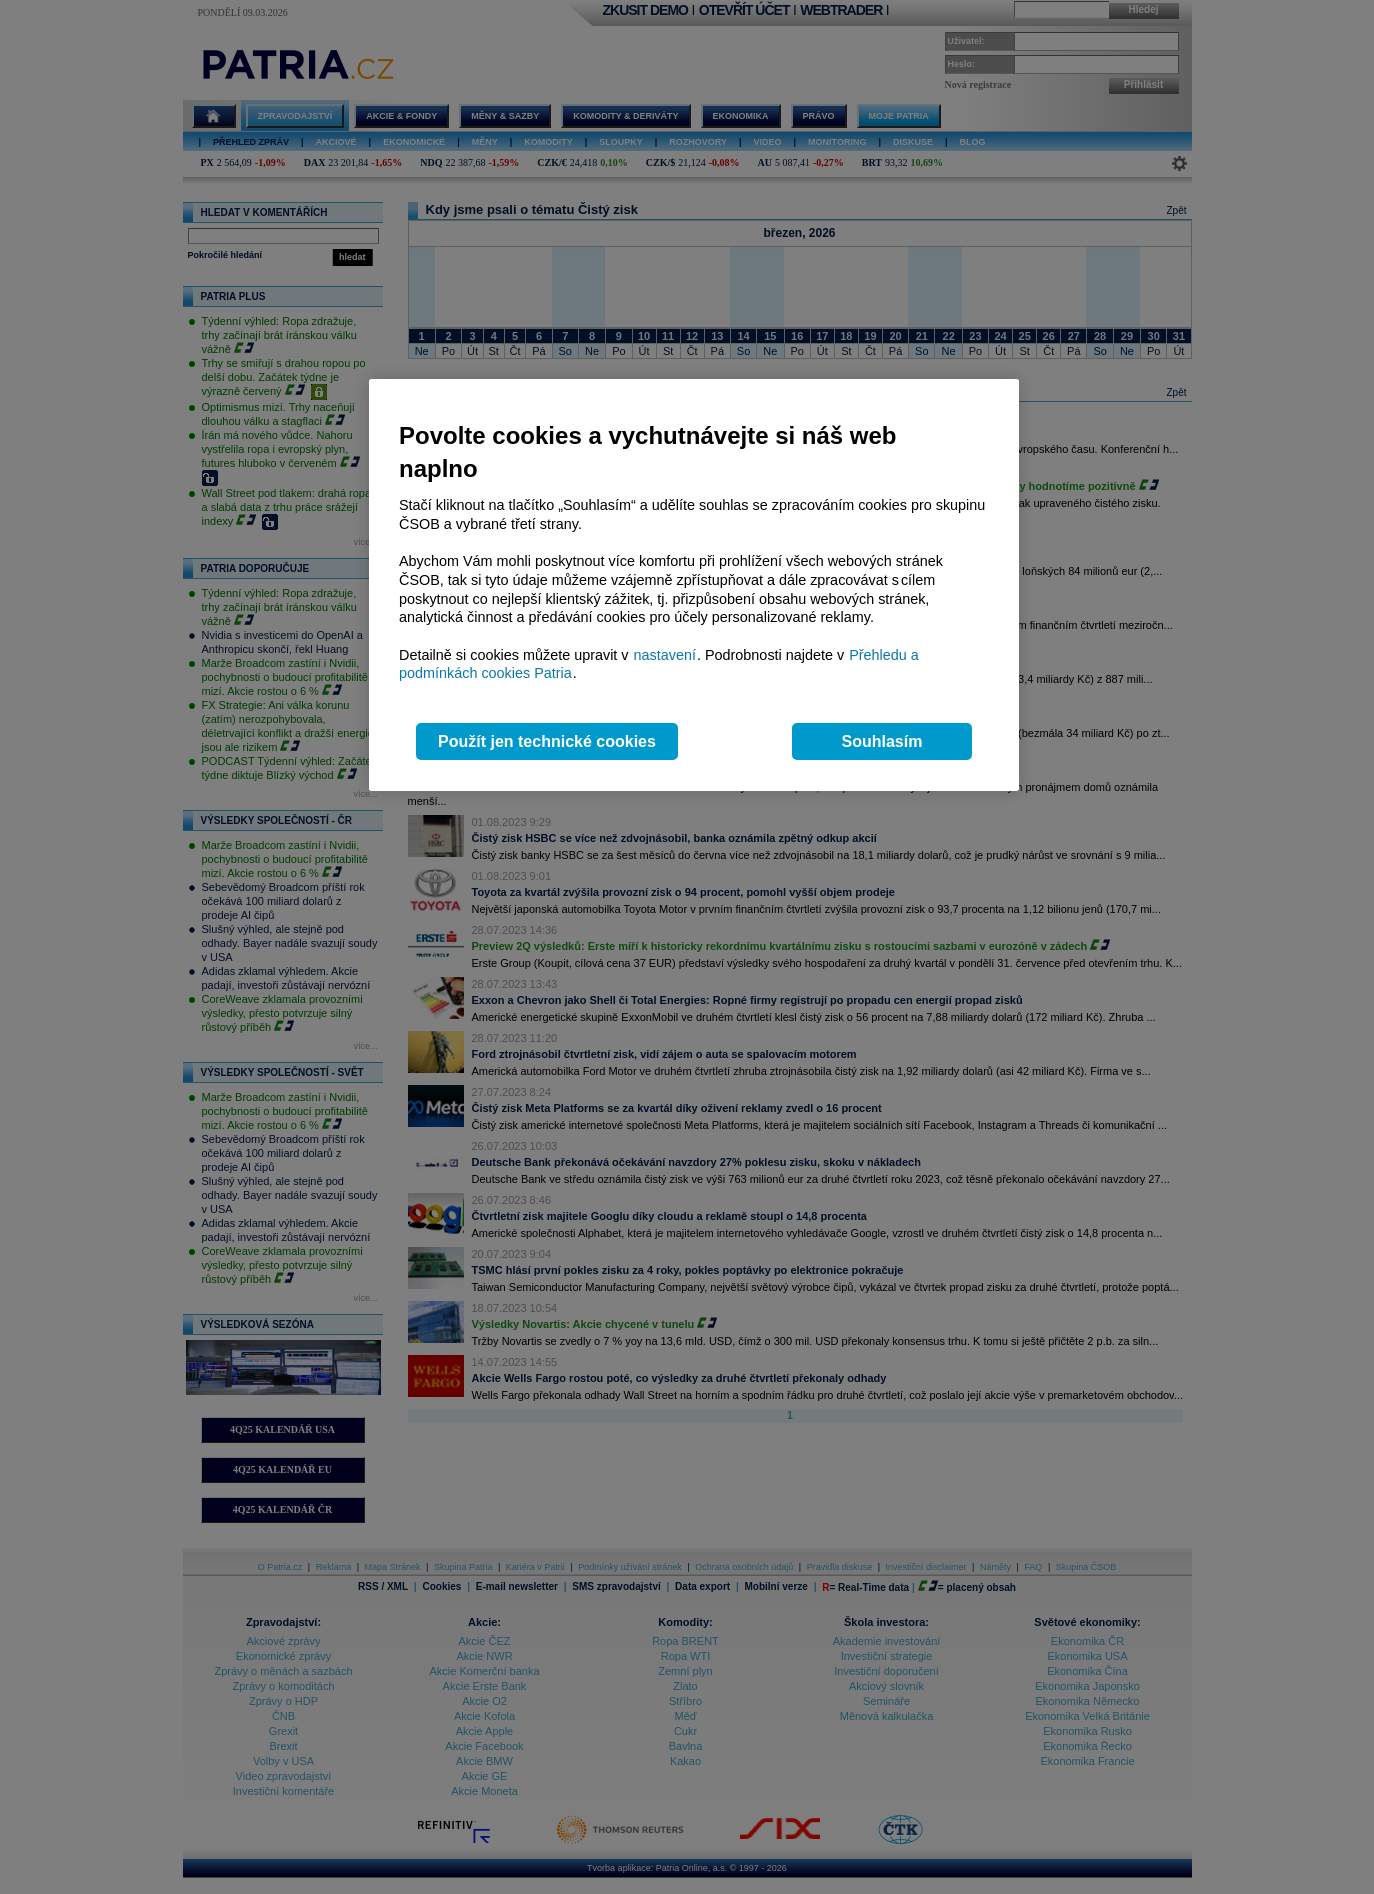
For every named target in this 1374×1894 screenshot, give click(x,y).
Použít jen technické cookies (547, 741)
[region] (694, 585)
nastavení (665, 655)
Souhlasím (882, 741)
